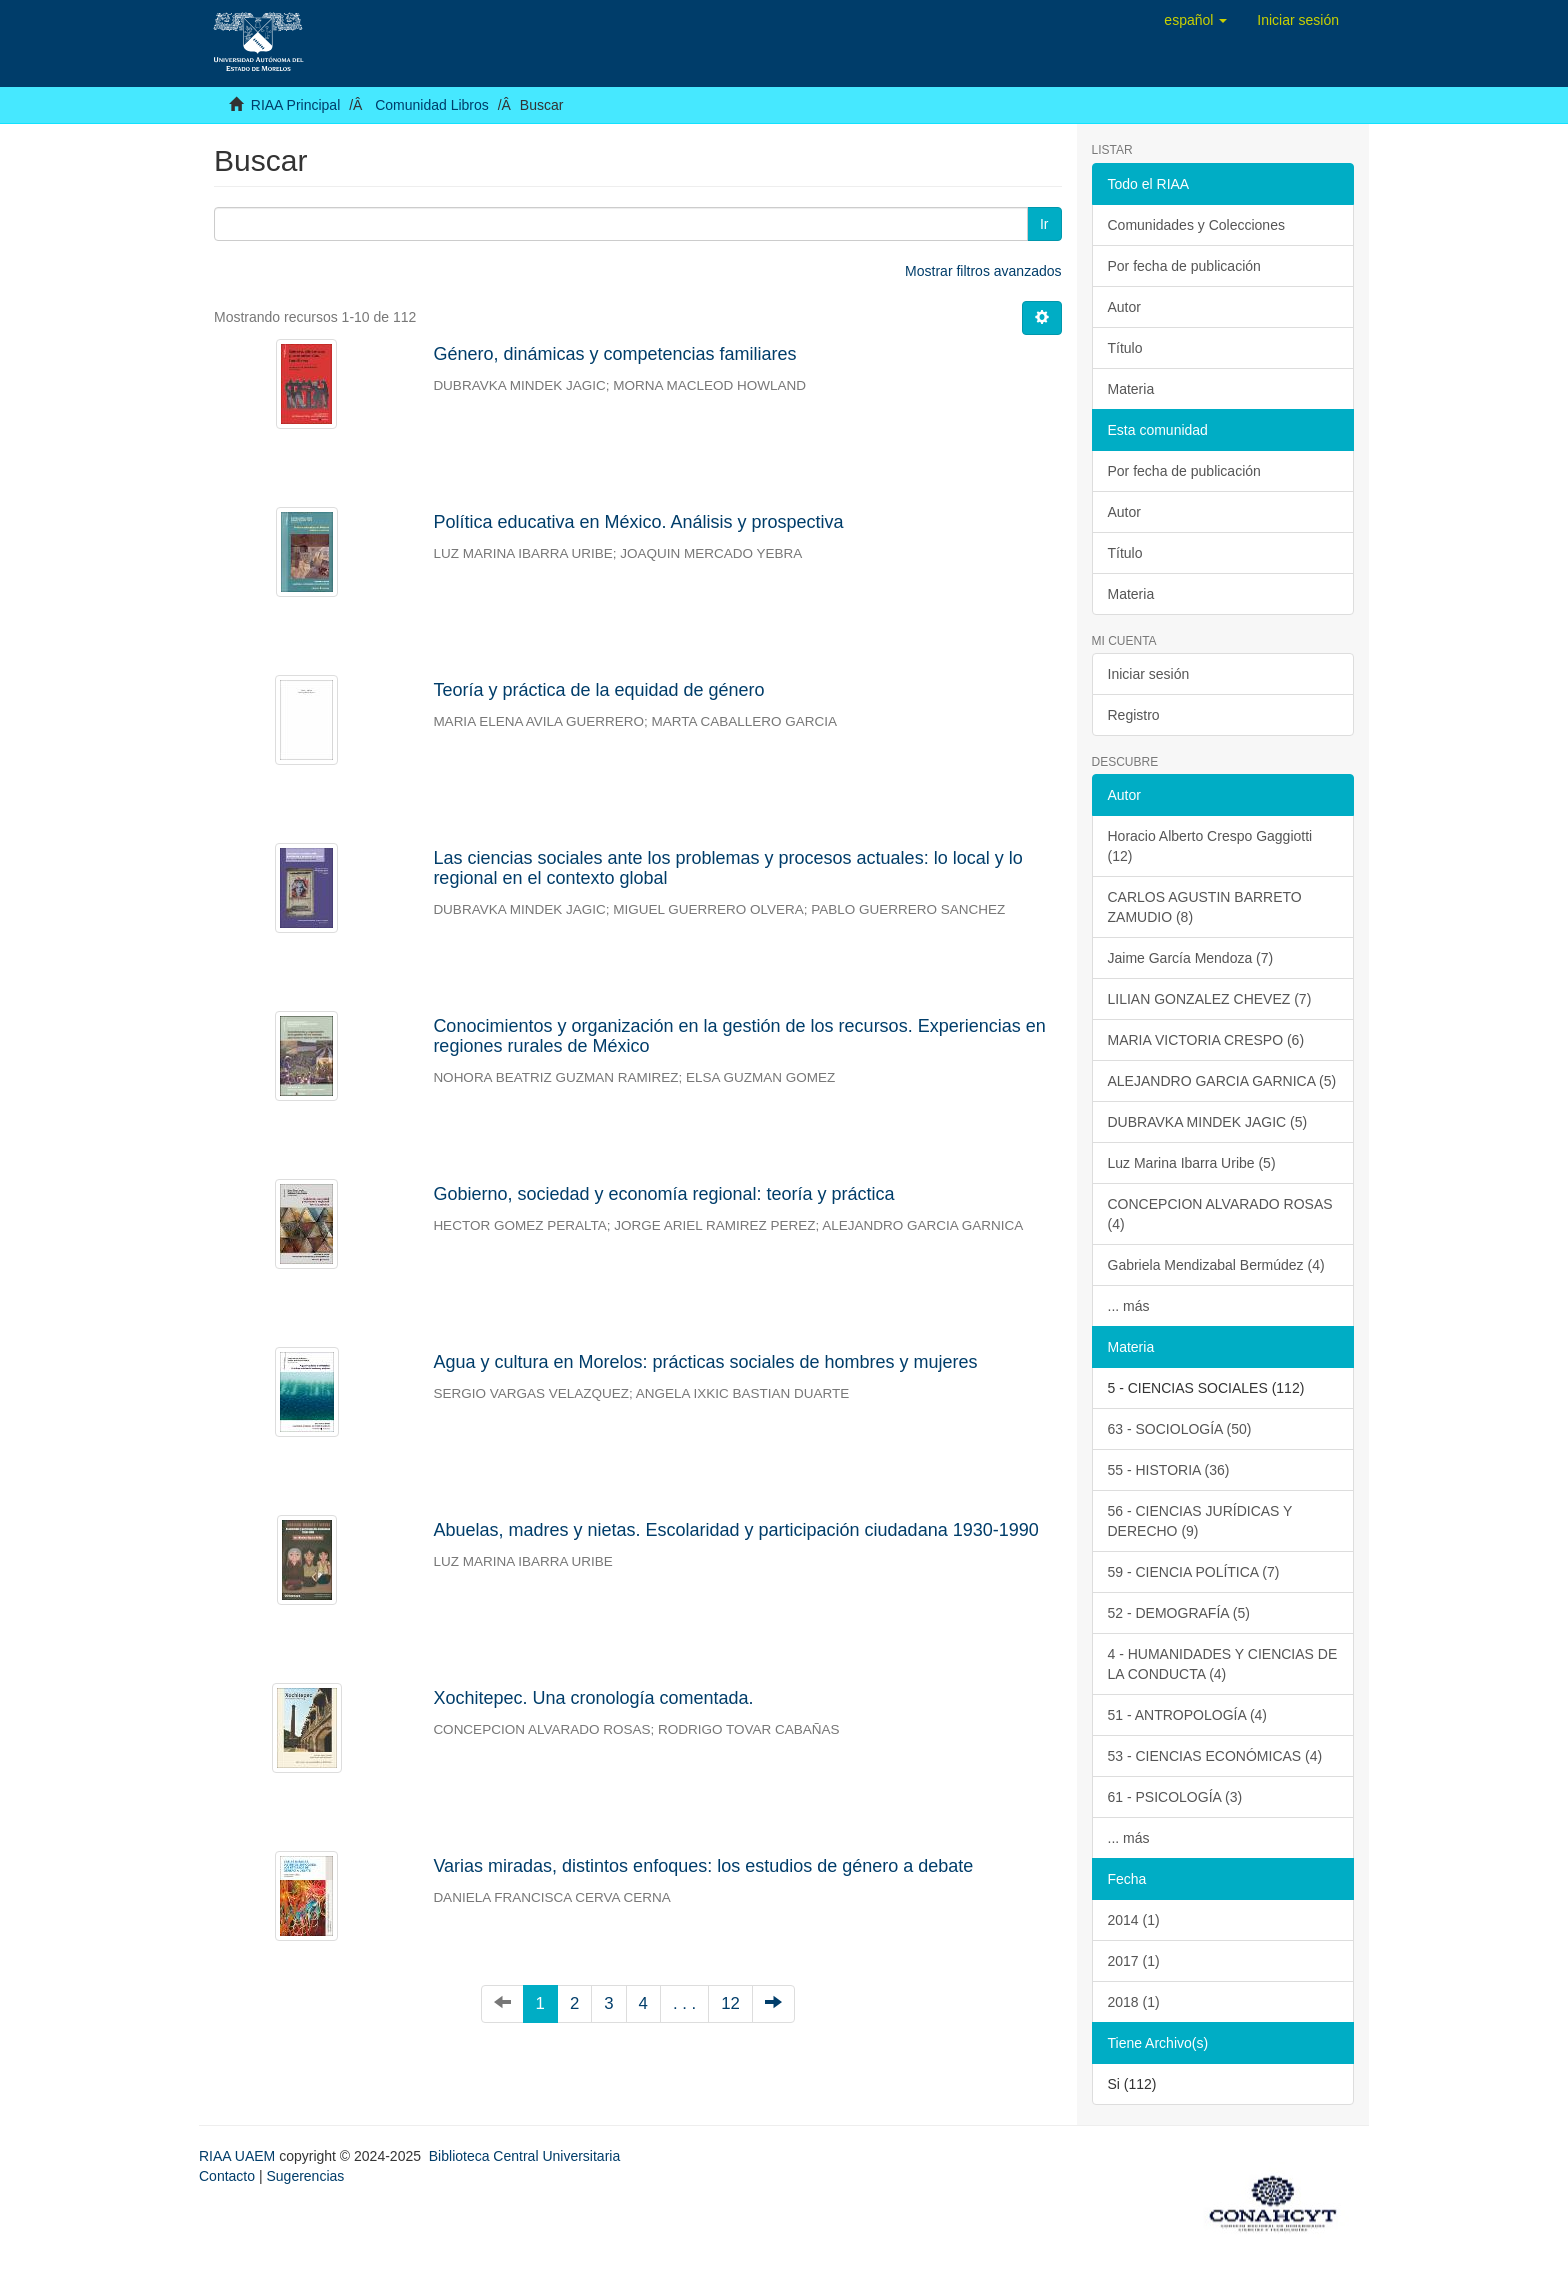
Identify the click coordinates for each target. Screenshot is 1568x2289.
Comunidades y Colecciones (1196, 225)
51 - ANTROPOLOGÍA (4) (1188, 1715)
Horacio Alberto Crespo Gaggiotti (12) (1210, 846)
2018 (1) (1134, 2002)
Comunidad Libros (432, 105)
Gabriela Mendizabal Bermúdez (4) (1216, 1265)
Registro (1134, 715)
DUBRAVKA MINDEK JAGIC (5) (1208, 1122)
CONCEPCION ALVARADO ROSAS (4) (1220, 1214)
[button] (1195, 20)
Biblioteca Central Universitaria (524, 2156)
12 (730, 2003)
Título (1125, 348)
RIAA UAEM (239, 2156)
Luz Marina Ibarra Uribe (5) (1192, 1163)
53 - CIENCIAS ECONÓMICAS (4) (1215, 1756)
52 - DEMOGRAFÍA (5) (1179, 1613)
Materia (1131, 389)
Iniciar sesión (1149, 674)
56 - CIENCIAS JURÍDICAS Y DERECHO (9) (1200, 1521)
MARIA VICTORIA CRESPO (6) (1206, 1040)
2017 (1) (1134, 1961)
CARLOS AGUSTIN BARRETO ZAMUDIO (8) (1205, 907)
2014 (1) (1134, 1920)
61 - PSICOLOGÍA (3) (1175, 1797)
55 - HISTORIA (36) (1169, 1470)
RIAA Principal (295, 105)
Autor (1124, 307)
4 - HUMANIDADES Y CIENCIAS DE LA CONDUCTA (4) (1223, 1664)
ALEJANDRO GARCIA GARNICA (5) (1222, 1081)
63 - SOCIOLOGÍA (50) (1180, 1429)
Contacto (227, 2176)
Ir (1044, 224)
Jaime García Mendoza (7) (1191, 958)
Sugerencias (305, 2176)
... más (1129, 1306)
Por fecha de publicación (1184, 266)
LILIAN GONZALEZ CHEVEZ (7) (1210, 999)
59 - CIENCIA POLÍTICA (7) (1194, 1572)
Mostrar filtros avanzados (983, 271)
